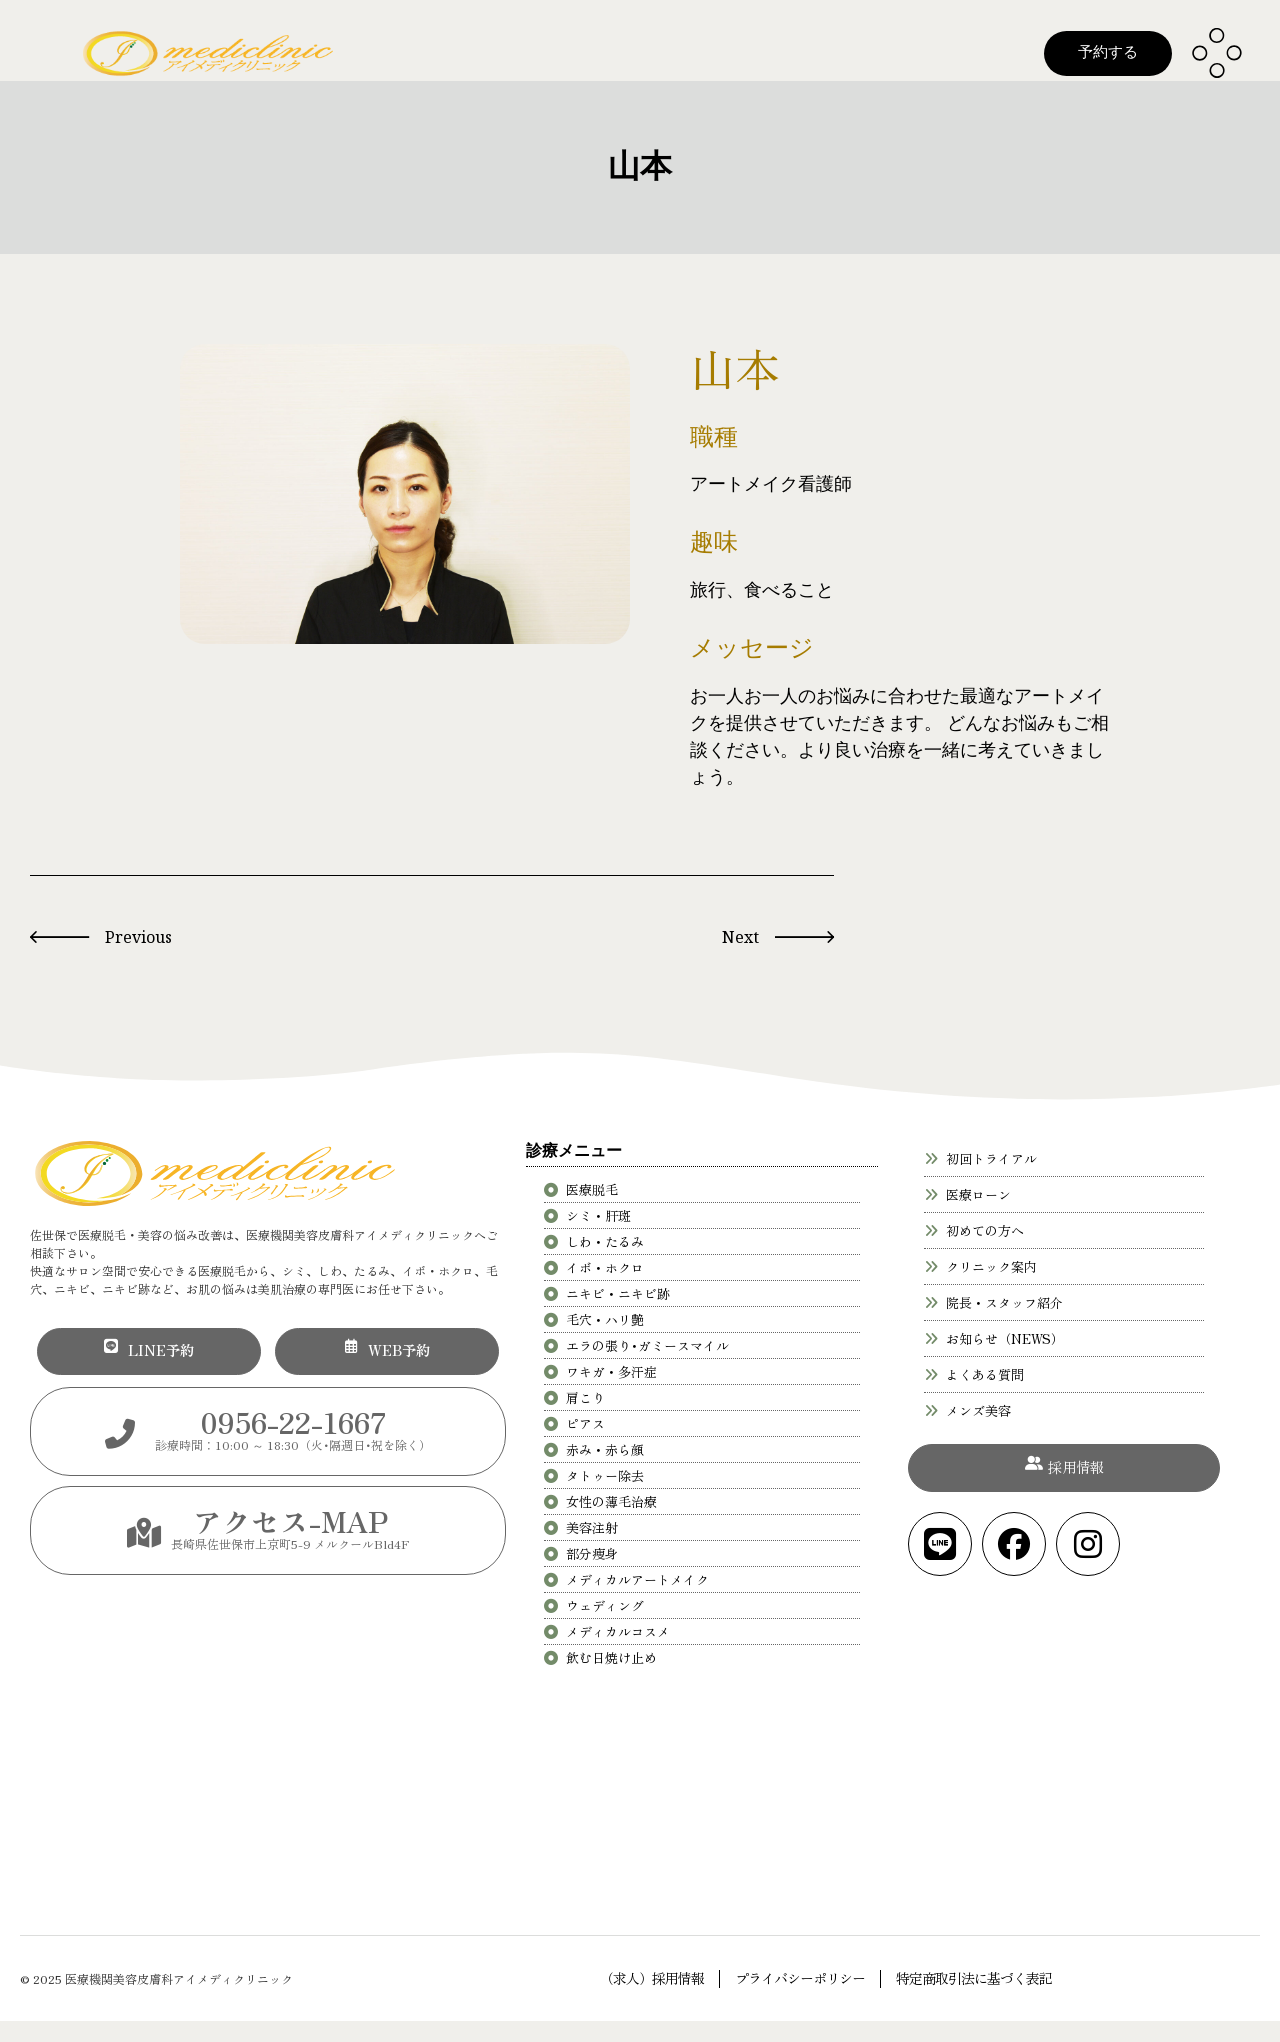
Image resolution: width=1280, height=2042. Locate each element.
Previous (138, 937)
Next (740, 937)
